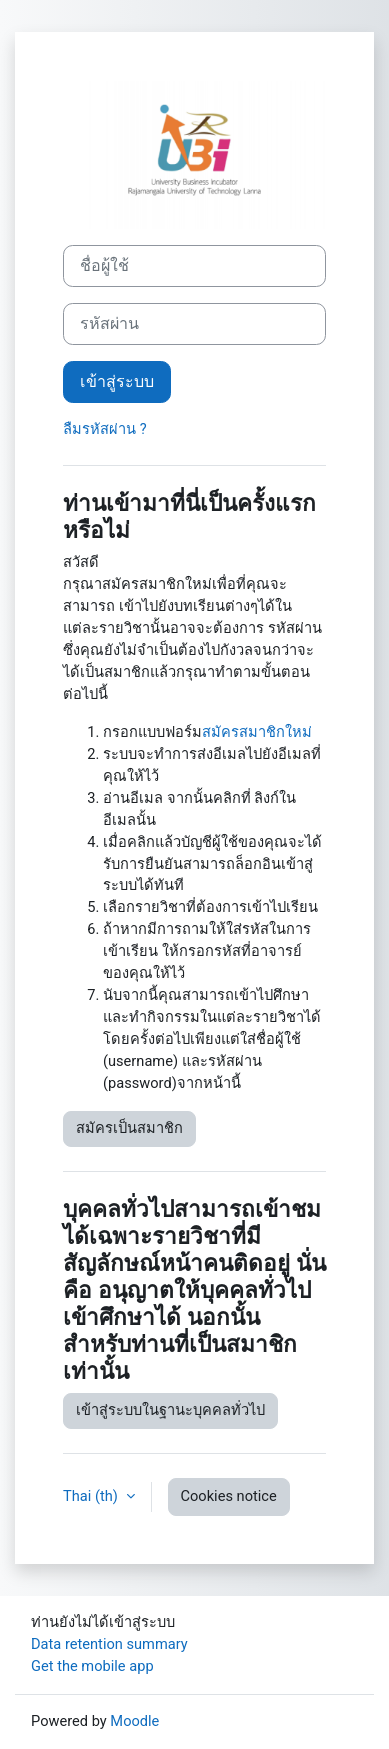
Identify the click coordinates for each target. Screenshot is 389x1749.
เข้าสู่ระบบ (117, 381)
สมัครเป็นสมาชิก (129, 1128)
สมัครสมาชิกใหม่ (257, 732)
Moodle (134, 1721)
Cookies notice (229, 1496)
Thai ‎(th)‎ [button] (92, 1496)
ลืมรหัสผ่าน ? (105, 429)
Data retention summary (109, 1644)
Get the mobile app (92, 1666)
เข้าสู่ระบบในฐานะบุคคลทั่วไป (170, 1410)
